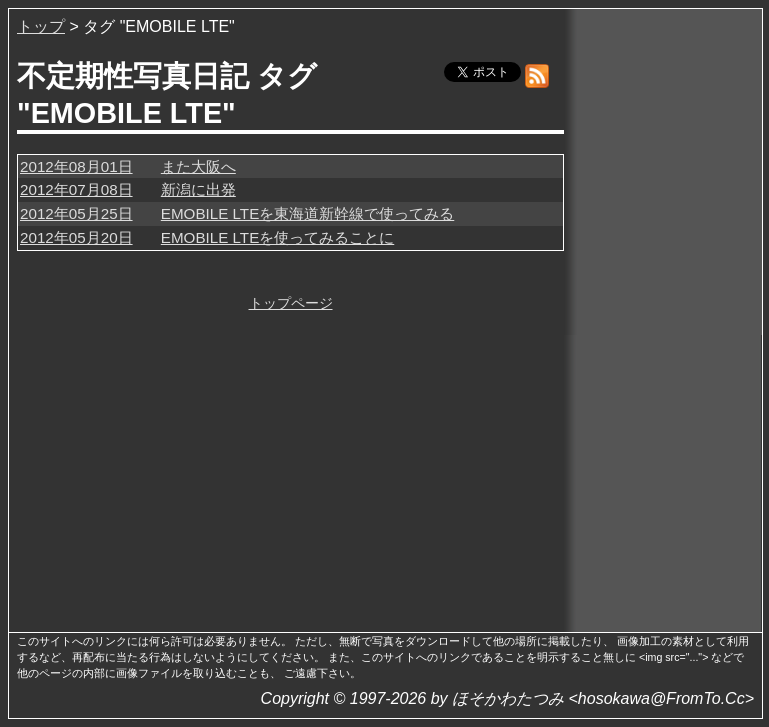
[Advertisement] (665, 319)
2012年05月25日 (76, 213)
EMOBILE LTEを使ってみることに (277, 237)
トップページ (291, 303)
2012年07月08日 (76, 189)
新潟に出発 (198, 189)
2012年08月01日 (76, 166)
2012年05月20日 (76, 237)
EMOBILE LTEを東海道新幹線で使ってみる (307, 213)
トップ (41, 26)
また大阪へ (198, 166)
